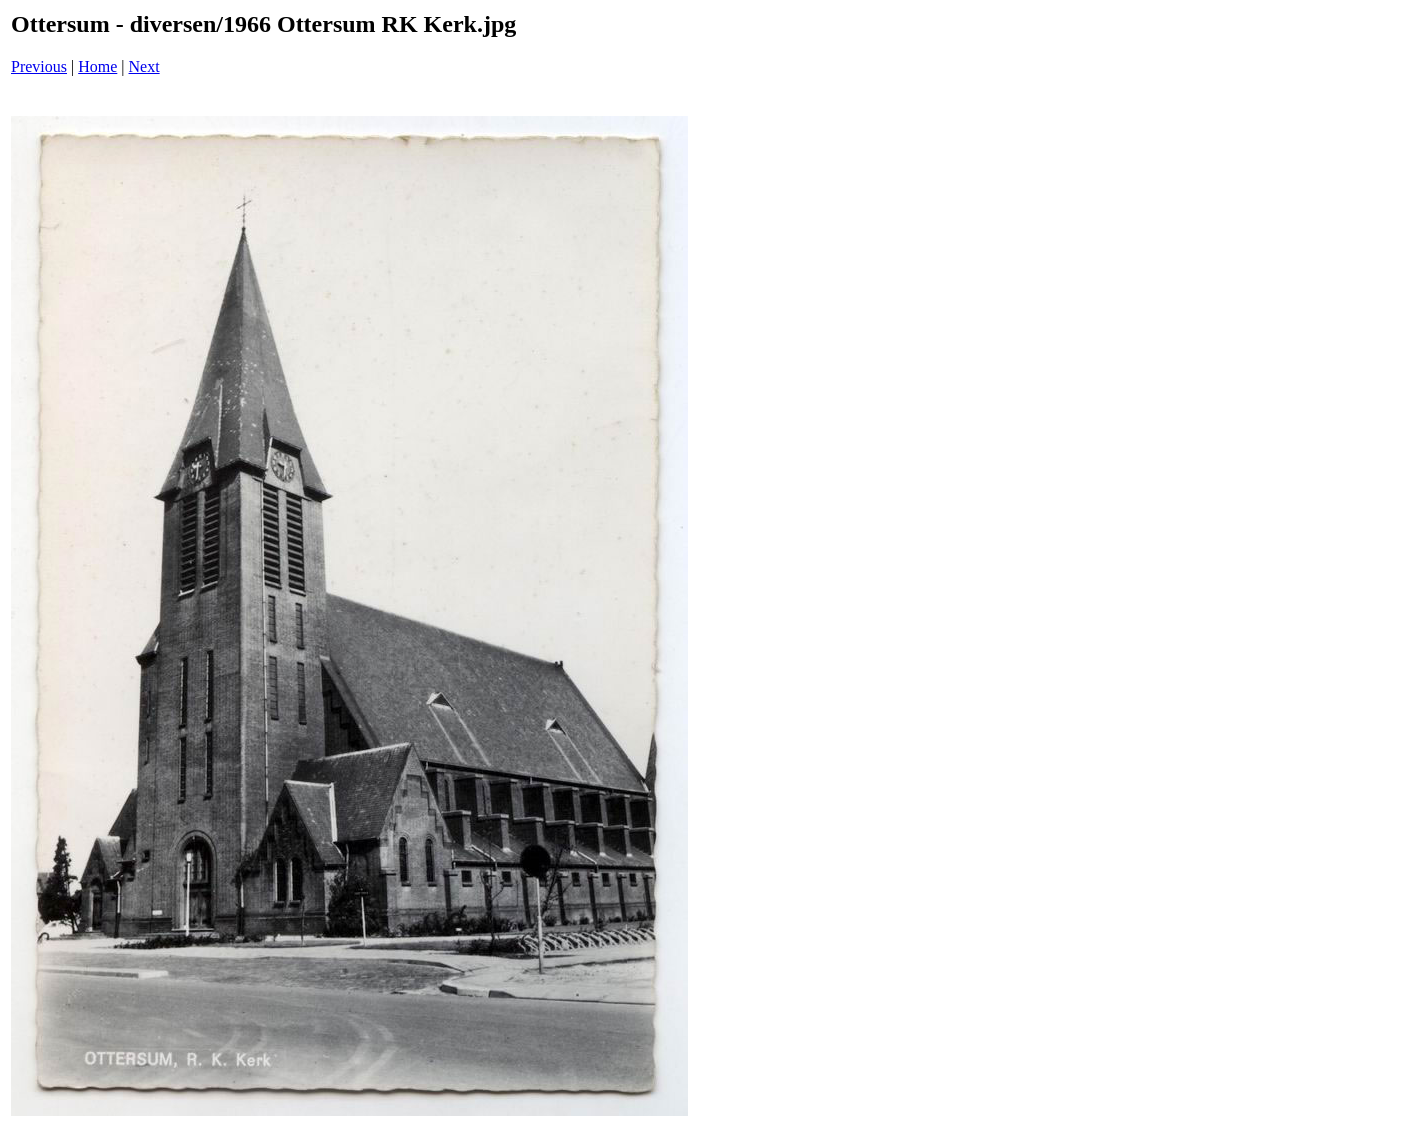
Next (144, 66)
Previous (39, 66)
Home (97, 66)
